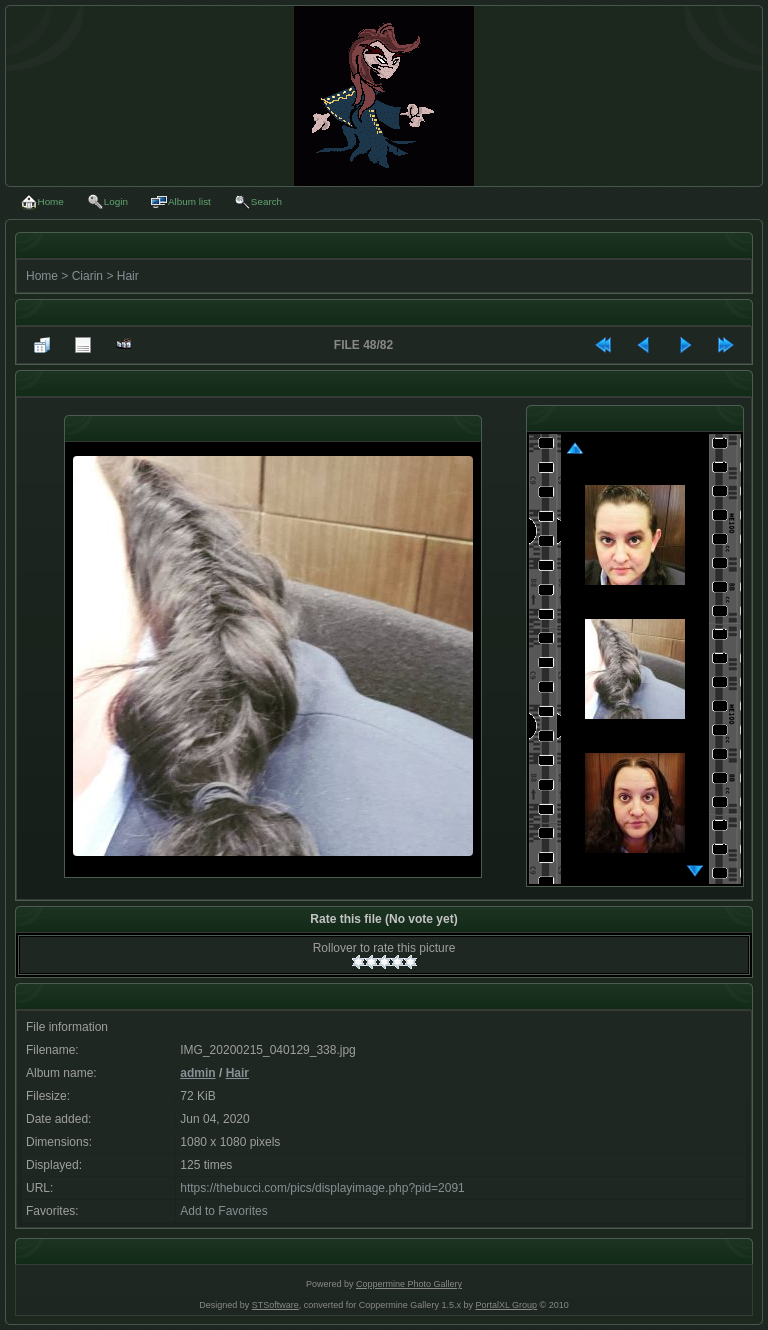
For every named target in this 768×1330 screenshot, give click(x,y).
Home (42, 276)
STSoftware (275, 1305)
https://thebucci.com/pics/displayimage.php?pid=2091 (322, 1188)
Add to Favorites (223, 1211)
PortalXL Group (506, 1305)
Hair (128, 276)
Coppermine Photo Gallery (409, 1284)
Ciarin (87, 276)
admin (197, 1073)
